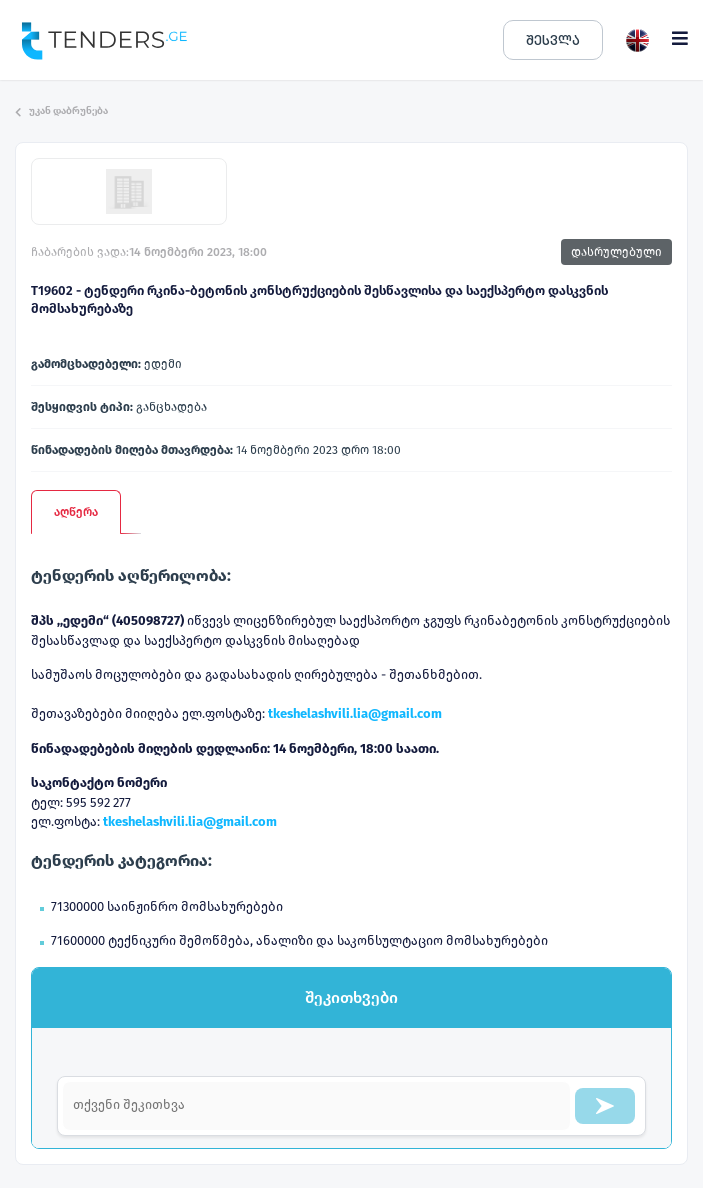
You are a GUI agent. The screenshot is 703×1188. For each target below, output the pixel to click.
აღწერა (76, 512)
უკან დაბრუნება (61, 111)
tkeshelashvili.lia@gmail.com (355, 713)
